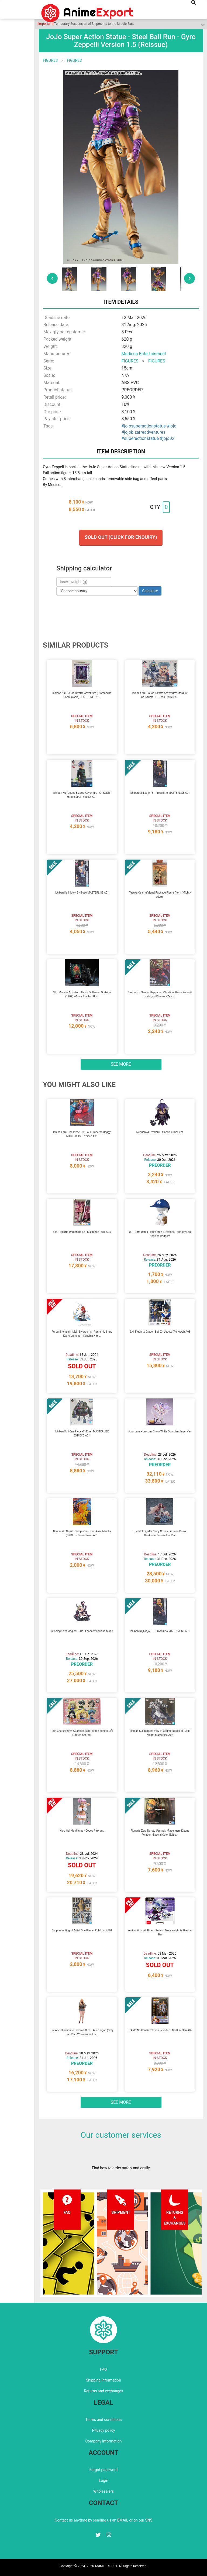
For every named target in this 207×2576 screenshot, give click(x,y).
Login (103, 2480)
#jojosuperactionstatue (144, 426)
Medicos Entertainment (144, 353)
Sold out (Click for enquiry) (121, 537)
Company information (103, 2441)
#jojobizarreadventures (143, 432)
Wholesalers (103, 2491)
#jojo (172, 426)
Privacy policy (103, 2430)
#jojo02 (167, 438)
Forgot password (103, 2470)
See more (121, 1064)
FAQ (103, 2369)
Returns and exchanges (103, 2391)
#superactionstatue (140, 438)
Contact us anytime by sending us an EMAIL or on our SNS (103, 2520)
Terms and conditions (103, 2419)
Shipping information (103, 2380)
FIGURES (50, 60)
